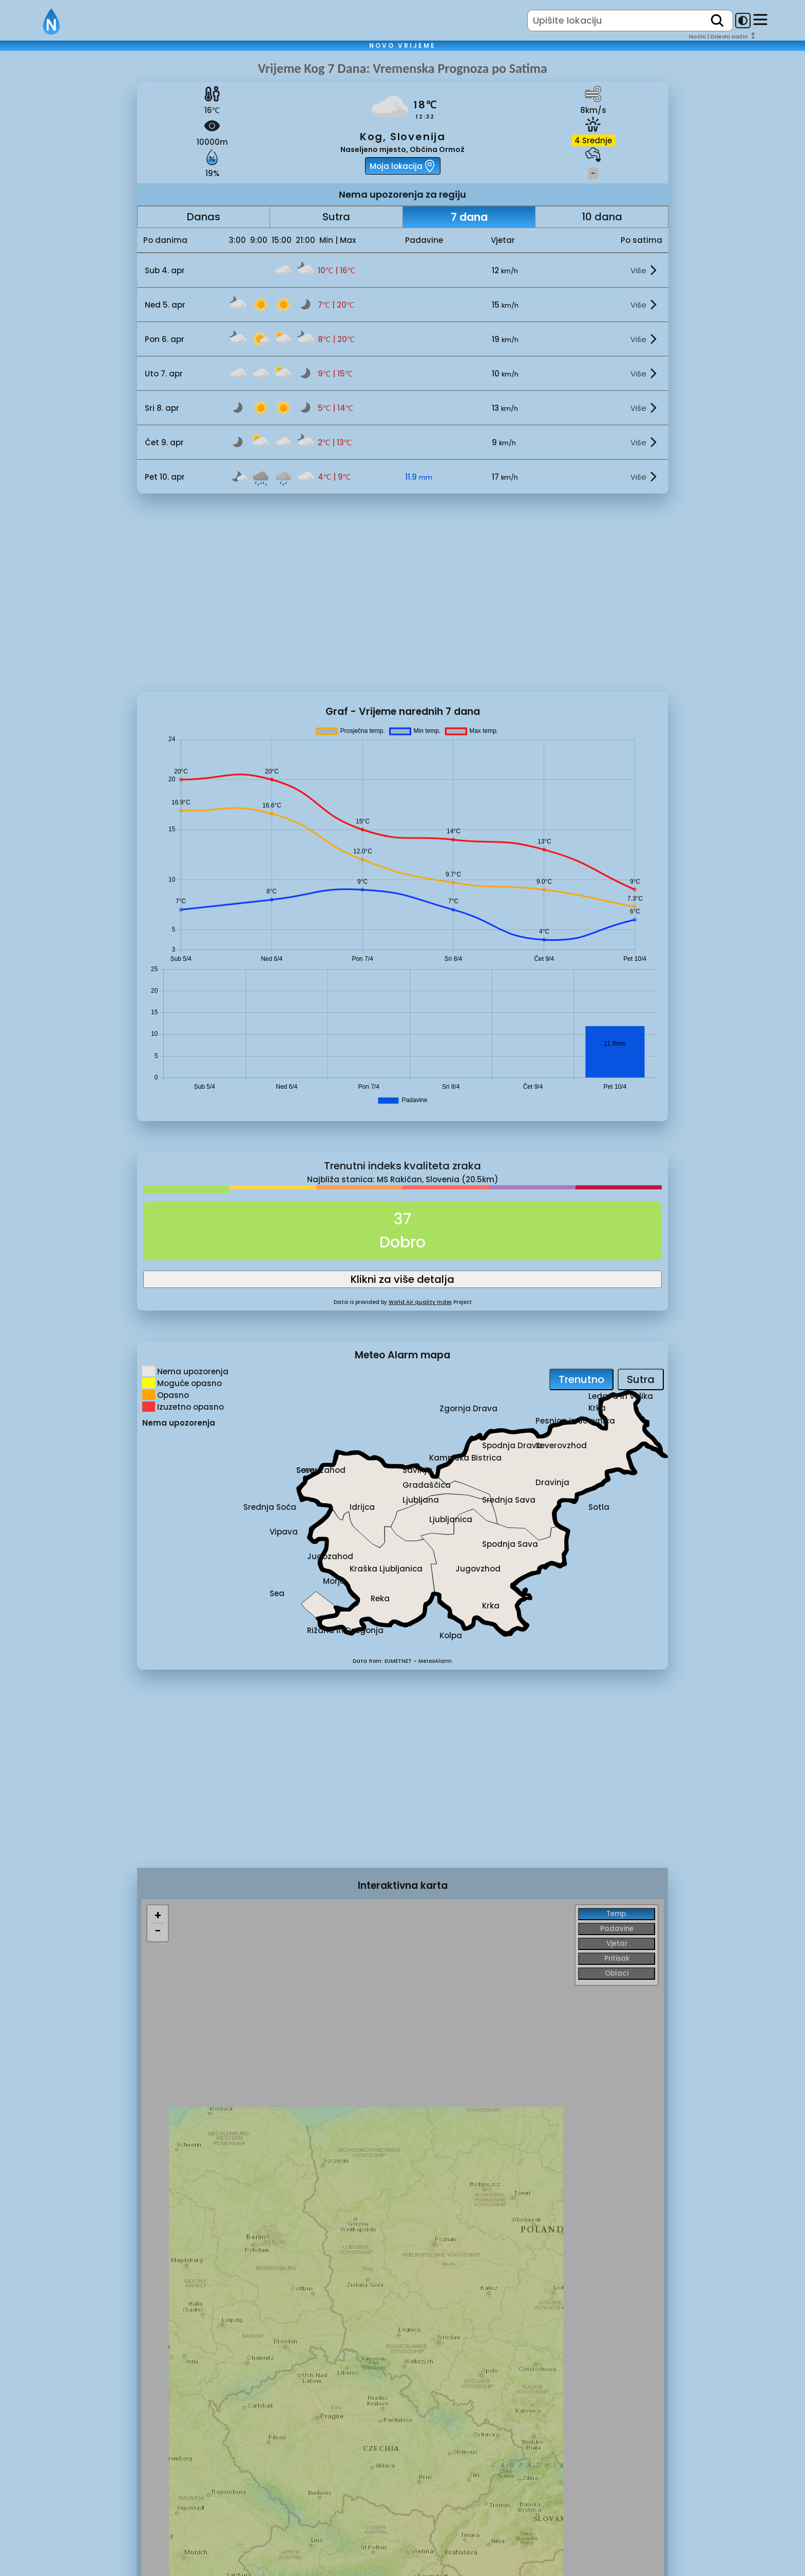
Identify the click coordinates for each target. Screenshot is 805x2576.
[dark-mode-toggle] (743, 20)
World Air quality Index (420, 1302)
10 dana (602, 217)
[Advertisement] (68, 233)
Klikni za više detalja (402, 1279)
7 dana (469, 217)
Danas (203, 217)
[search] (717, 20)
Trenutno (581, 1379)
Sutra (336, 217)
